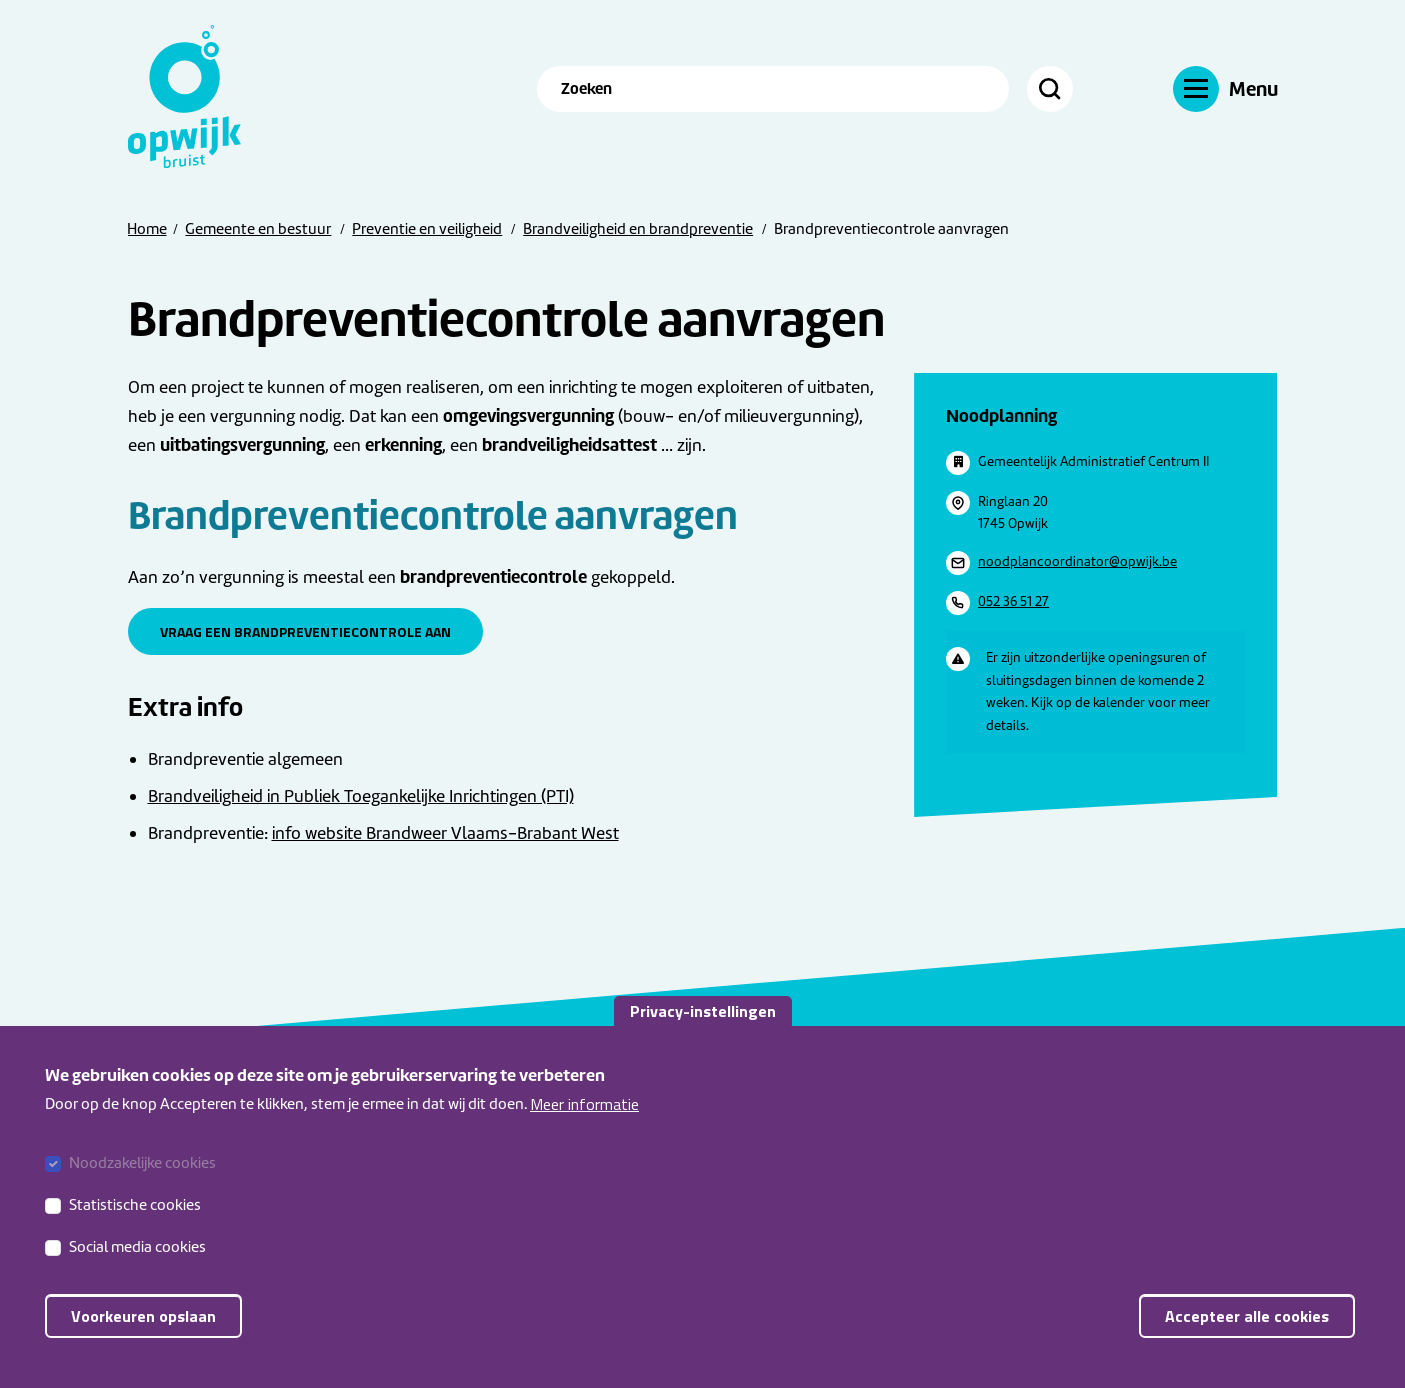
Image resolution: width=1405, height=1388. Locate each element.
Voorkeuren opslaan (143, 1337)
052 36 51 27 (1013, 601)
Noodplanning (1001, 415)
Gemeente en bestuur (258, 229)
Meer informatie (584, 1124)
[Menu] (1225, 88)
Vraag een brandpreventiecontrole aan (305, 631)
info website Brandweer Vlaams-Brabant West (445, 833)
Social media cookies (137, 1268)
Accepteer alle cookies (1247, 1337)
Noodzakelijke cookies (142, 1184)
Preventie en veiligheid (427, 229)
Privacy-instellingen (703, 1031)
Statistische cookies (135, 1226)
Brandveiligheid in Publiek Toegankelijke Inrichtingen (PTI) (361, 796)
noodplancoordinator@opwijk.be (1077, 561)
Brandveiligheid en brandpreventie (638, 229)
